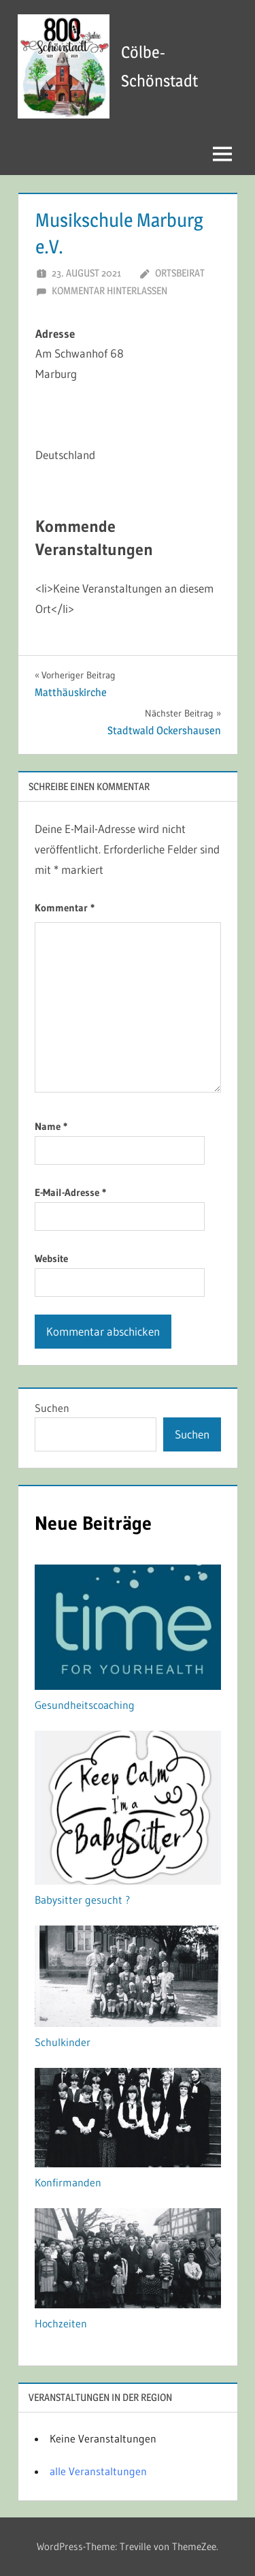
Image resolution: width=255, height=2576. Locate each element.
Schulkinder (62, 2042)
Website (51, 1258)
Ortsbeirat (180, 272)
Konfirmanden (68, 2182)
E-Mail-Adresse (70, 1192)
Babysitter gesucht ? (82, 1899)
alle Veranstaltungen (98, 2471)
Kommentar (65, 907)
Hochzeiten (61, 2323)
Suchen (52, 1408)
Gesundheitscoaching (85, 1705)
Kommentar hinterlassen (109, 290)
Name (51, 1126)
